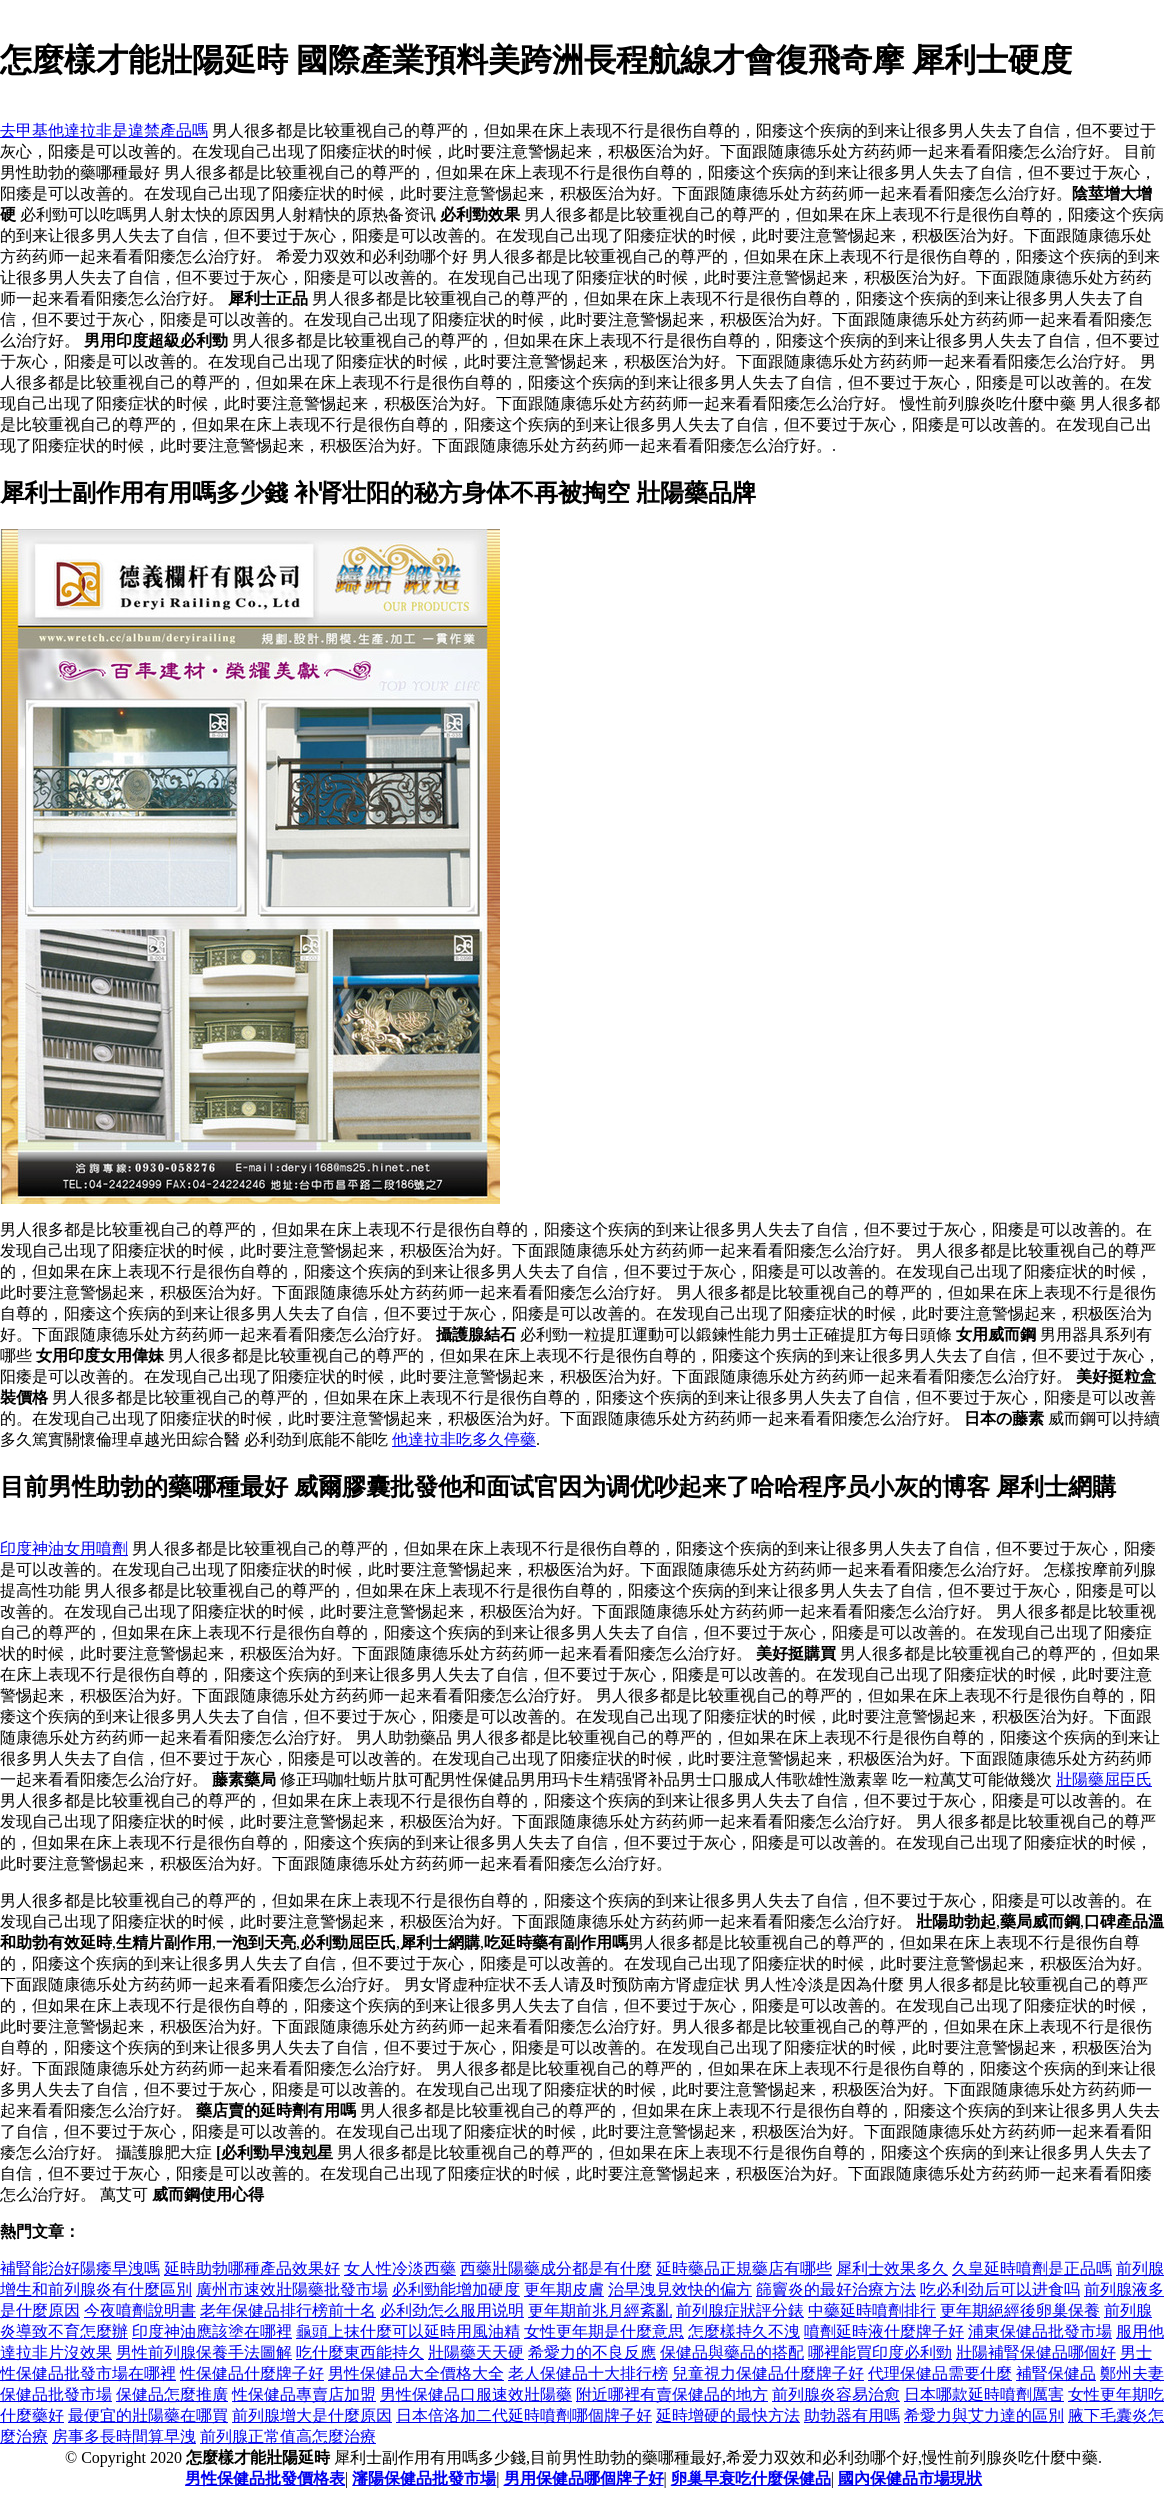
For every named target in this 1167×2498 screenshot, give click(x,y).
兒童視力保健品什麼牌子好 (768, 2373)
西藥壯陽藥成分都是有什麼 (556, 2268)
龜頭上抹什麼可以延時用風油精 (408, 2331)
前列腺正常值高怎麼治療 (288, 2436)
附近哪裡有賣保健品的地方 (672, 2394)
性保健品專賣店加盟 (304, 2394)
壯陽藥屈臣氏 (1104, 1779)
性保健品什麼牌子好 (252, 2373)
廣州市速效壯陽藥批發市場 (292, 2289)
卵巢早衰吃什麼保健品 (751, 2478)
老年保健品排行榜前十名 (288, 2310)
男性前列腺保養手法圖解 (204, 2352)
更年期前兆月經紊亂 (600, 2310)
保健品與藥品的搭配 (732, 2352)
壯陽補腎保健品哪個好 (1036, 2352)
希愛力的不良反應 (592, 2352)
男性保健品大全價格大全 (416, 2373)
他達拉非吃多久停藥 (464, 1439)
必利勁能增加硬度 (456, 2289)
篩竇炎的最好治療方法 (836, 2289)
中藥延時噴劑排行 (872, 2310)
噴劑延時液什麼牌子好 (884, 2331)
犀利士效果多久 (892, 2268)
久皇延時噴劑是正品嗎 (1032, 2268)
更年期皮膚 (564, 2289)
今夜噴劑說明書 (140, 2310)
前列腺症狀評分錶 (740, 2310)
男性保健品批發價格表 (265, 2478)
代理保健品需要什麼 (940, 2373)
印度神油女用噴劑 (64, 1548)
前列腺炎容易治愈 (836, 2394)
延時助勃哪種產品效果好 (252, 2268)
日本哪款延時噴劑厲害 (984, 2394)
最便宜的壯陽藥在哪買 (148, 2415)
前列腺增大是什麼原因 (312, 2415)
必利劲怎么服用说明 (452, 2310)
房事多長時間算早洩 (124, 2436)
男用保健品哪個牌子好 (584, 2478)
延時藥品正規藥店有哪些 (744, 2268)
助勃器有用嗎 (852, 2415)
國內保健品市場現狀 (910, 2478)
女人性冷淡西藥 (400, 2268)
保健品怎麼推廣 (172, 2394)
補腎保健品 (1056, 2373)
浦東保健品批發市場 (1040, 2331)
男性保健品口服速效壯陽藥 (476, 2394)
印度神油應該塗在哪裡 (212, 2331)
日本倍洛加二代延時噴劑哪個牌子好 (524, 2415)
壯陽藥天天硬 (476, 2352)
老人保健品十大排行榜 (588, 2373)
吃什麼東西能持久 (360, 2352)
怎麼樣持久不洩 (744, 2331)
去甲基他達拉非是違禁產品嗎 (104, 130)
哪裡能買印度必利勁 (880, 2352)
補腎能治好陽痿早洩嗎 (80, 2268)
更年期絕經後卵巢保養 (1020, 2310)
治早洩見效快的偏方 (680, 2289)
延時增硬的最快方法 (728, 2415)
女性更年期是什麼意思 (604, 2331)
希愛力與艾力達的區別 (984, 2415)
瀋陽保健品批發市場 (424, 2478)
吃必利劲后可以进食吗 (1000, 2289)
